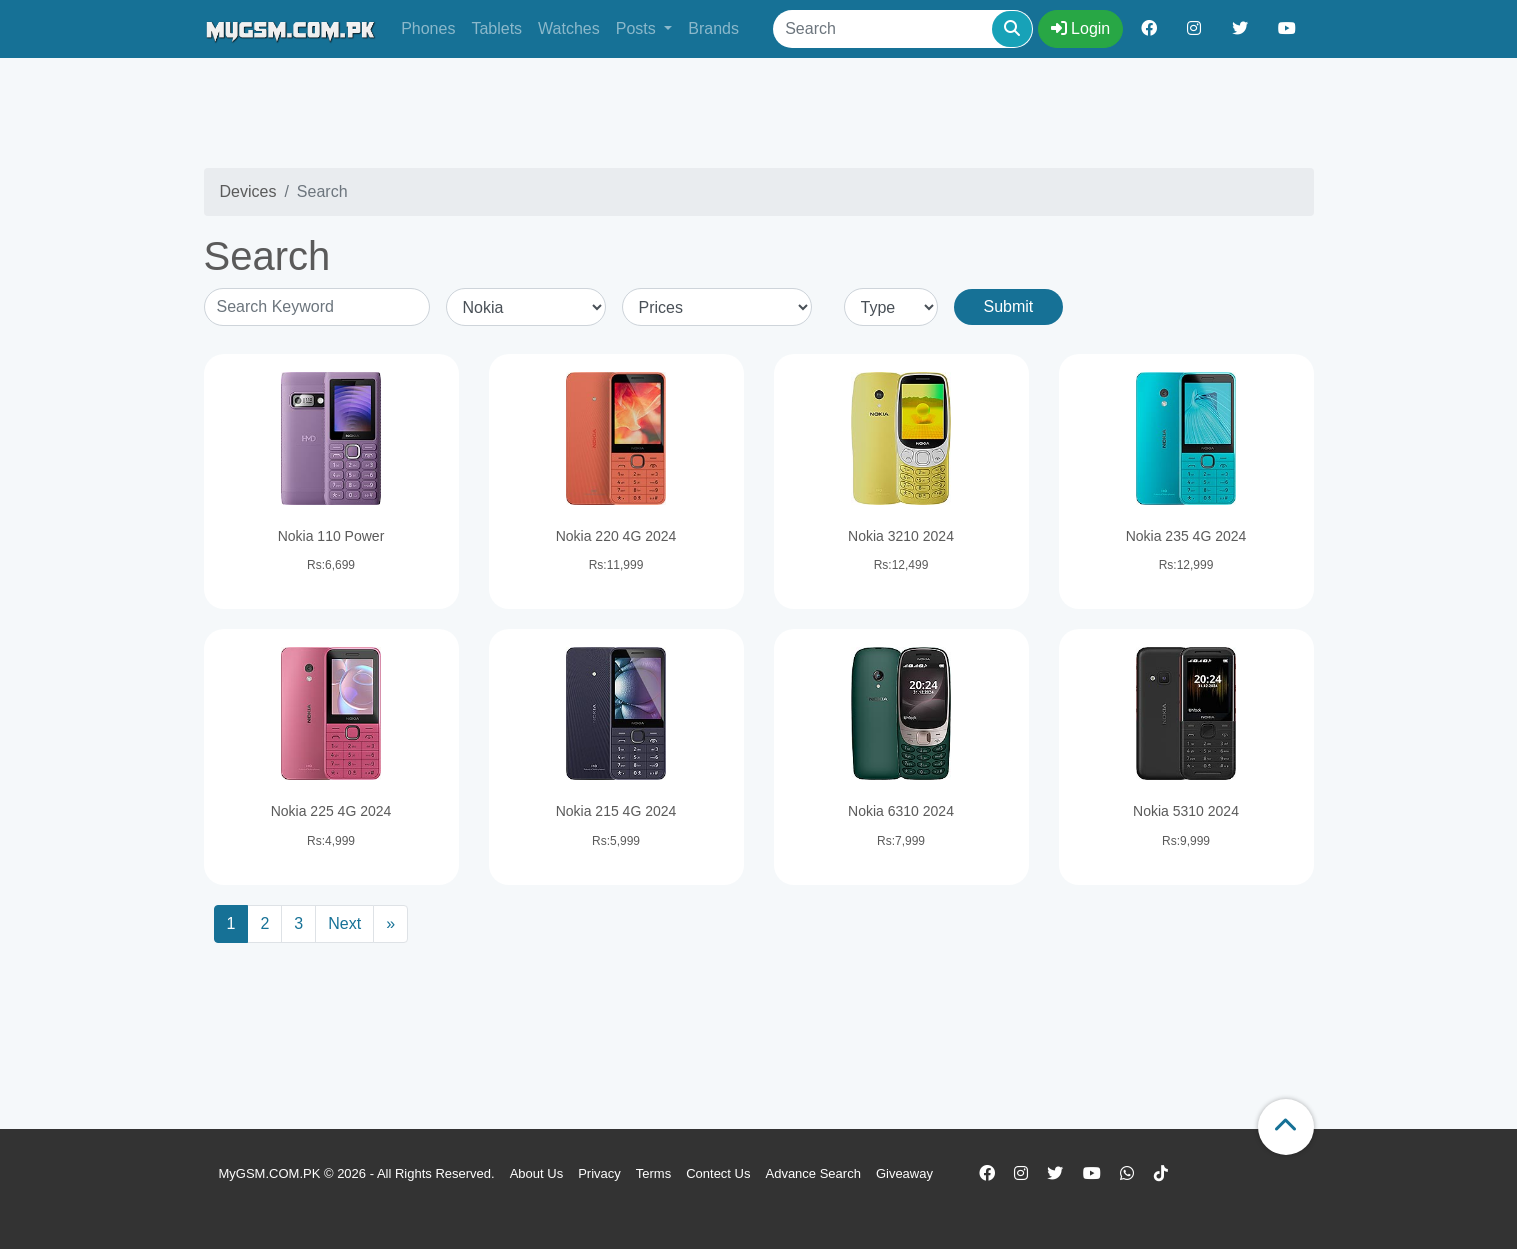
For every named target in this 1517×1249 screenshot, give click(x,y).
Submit (1009, 306)
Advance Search (812, 1173)
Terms (653, 1173)
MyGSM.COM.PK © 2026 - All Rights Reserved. (357, 1173)
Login (1081, 28)
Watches (569, 28)
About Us (536, 1173)
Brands (713, 28)
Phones (428, 28)
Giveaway (904, 1173)
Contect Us (718, 1173)
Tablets (496, 28)
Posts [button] (638, 28)
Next (344, 923)
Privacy (599, 1173)
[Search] (903, 29)
